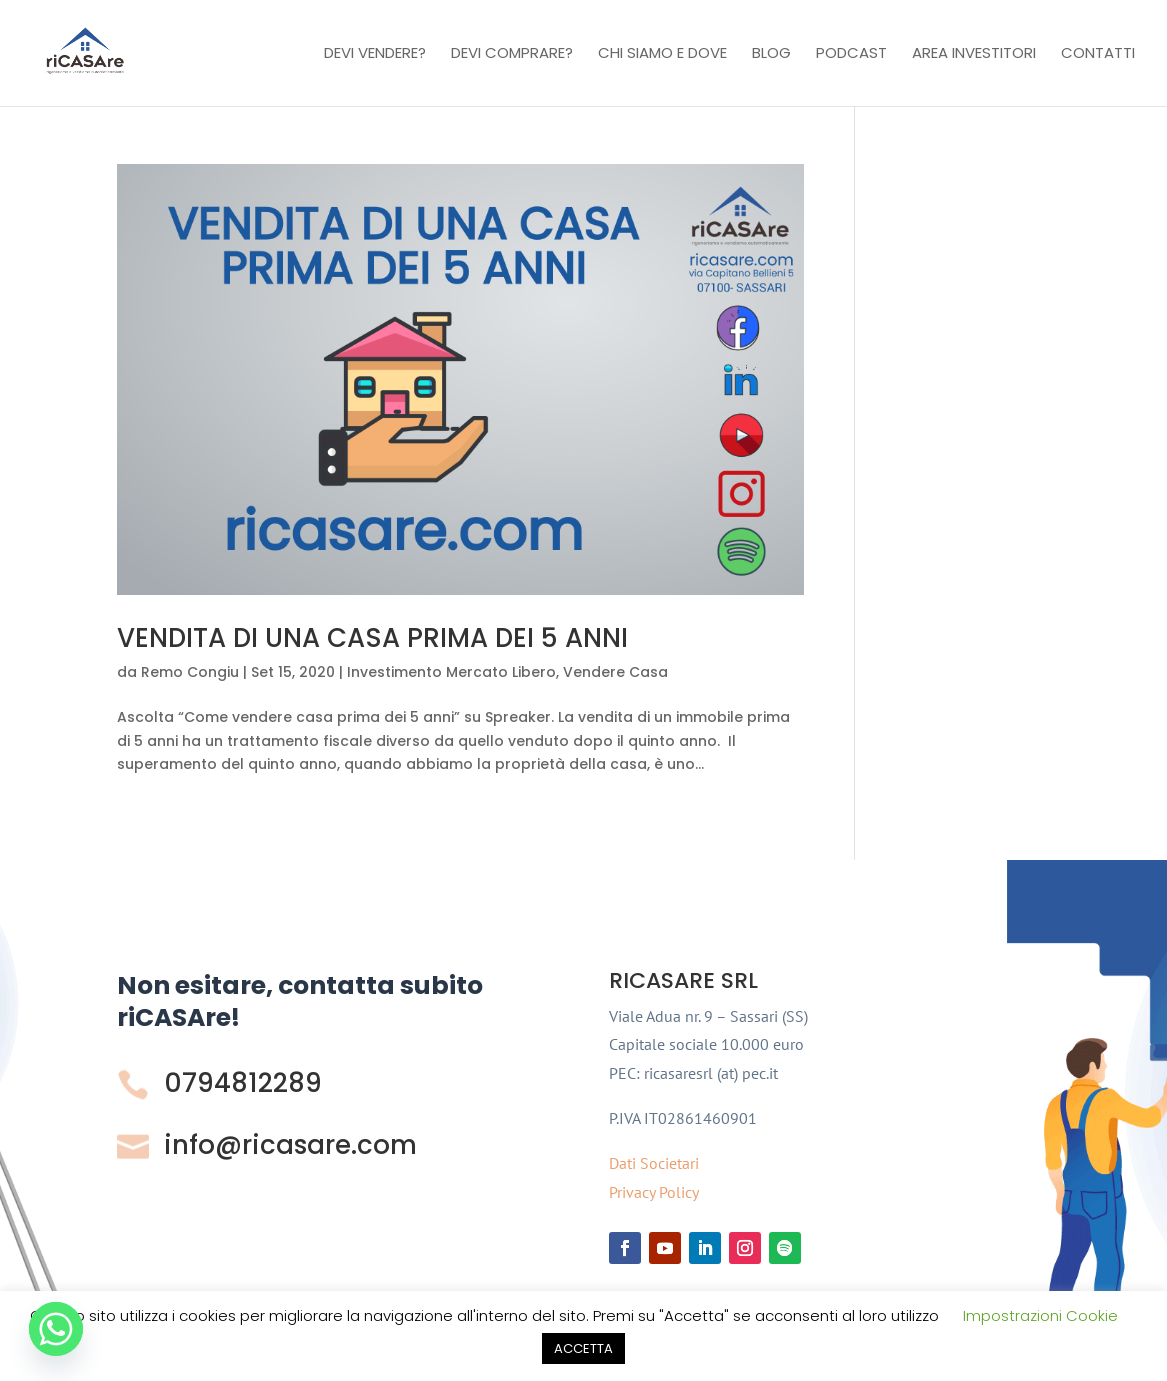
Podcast (851, 54)
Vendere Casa (615, 672)
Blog (771, 54)
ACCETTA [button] (583, 1348)
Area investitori (974, 54)
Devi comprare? (512, 54)
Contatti (1098, 54)
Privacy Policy (654, 1192)
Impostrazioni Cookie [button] (1040, 1315)
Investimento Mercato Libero (451, 672)
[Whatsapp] (56, 1329)
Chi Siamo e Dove (662, 54)
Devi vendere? (375, 54)
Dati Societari (654, 1163)
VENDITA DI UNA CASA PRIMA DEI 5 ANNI (372, 638)
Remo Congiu (190, 672)
